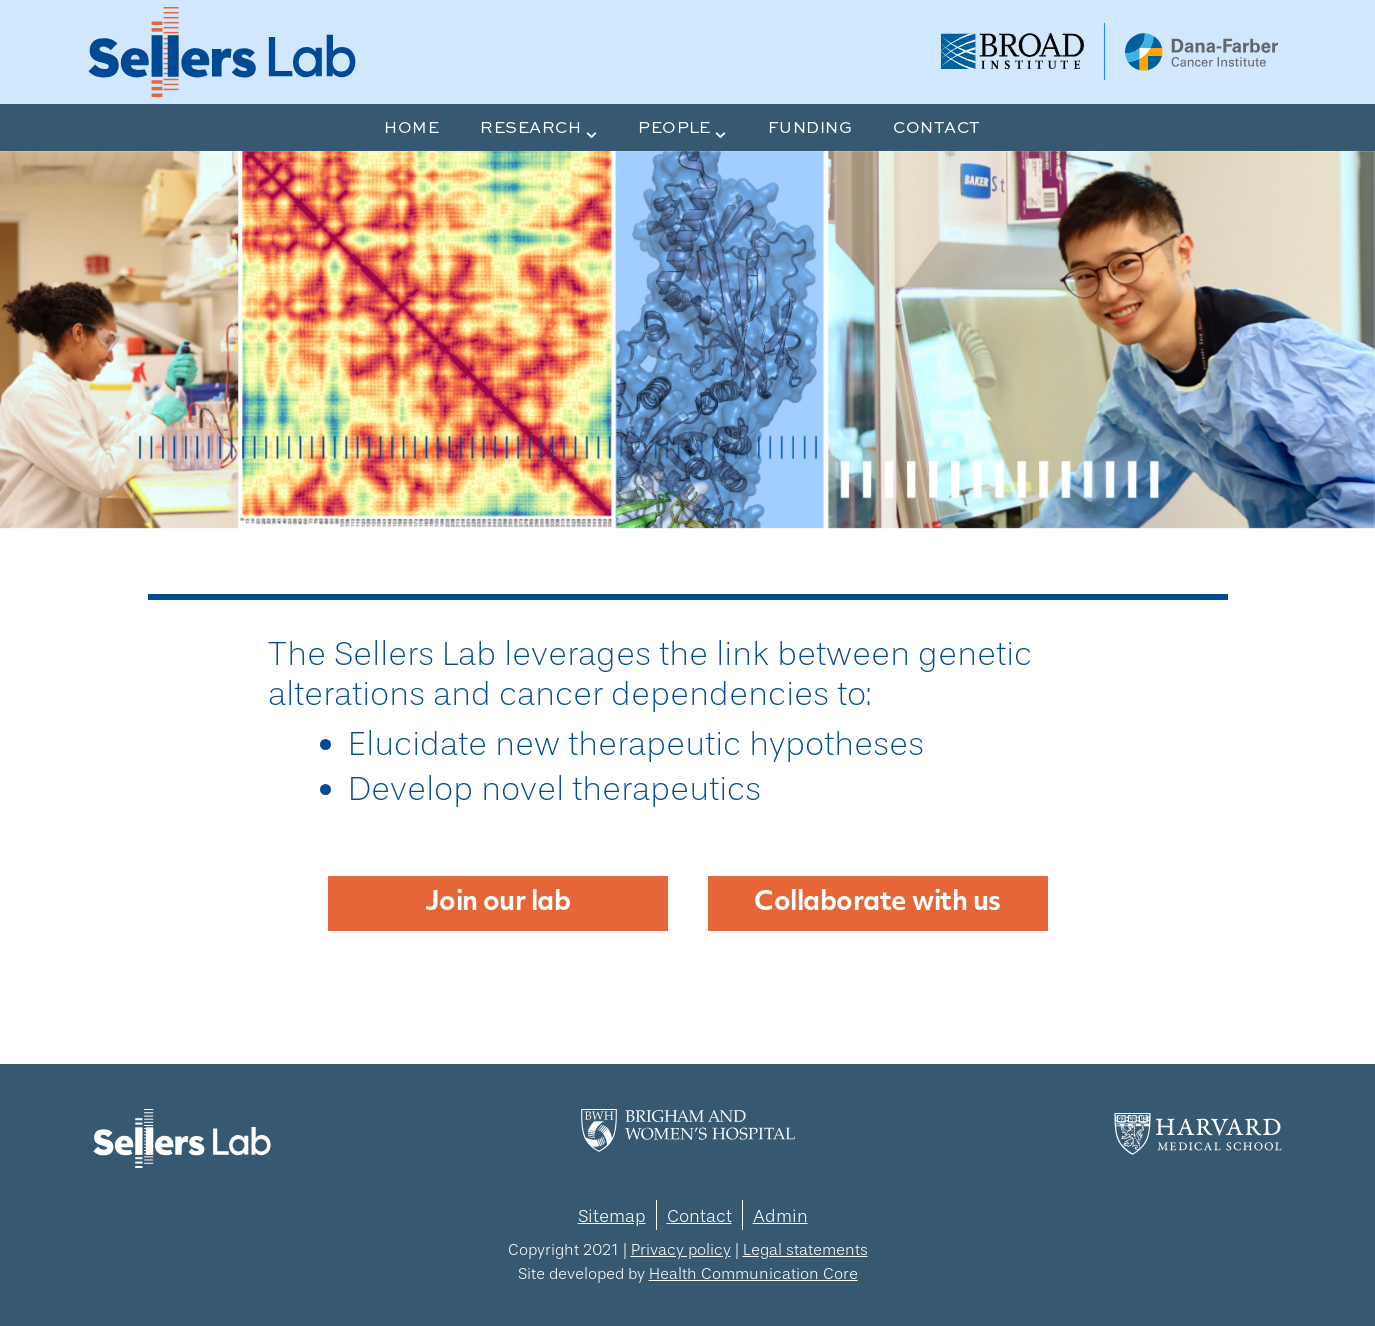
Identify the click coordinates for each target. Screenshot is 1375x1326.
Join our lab (498, 903)
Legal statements (805, 1249)
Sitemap (612, 1216)
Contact (699, 1216)
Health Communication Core (753, 1273)
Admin (780, 1216)
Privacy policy (681, 1249)
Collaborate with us (877, 903)
